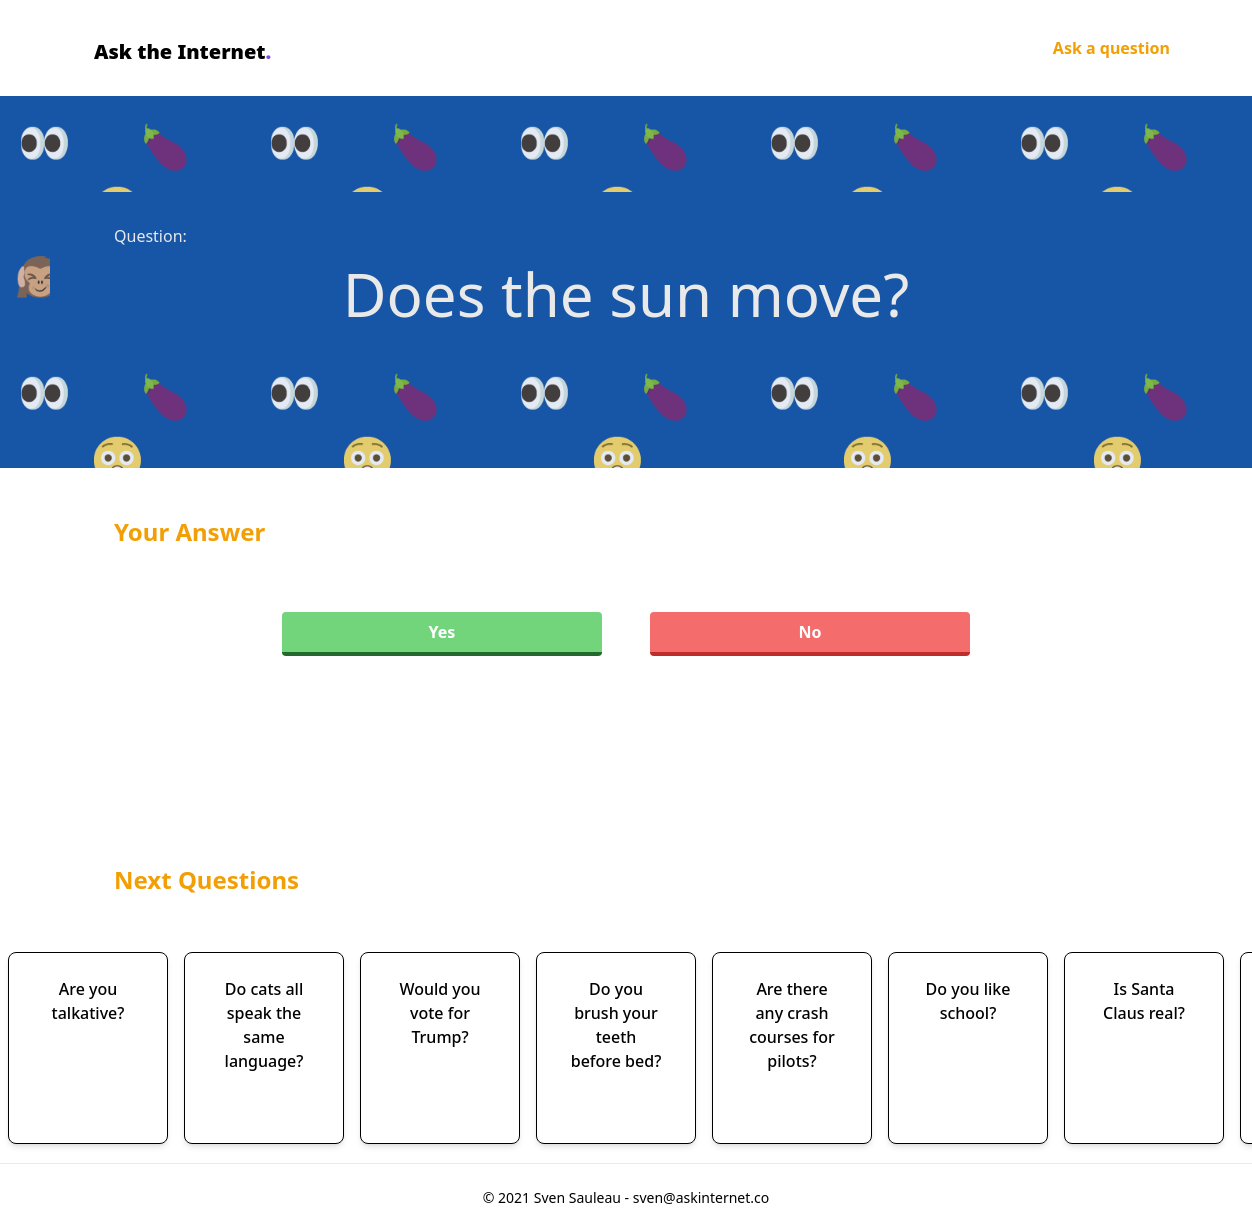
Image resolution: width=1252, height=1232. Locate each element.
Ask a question (1111, 48)
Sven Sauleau (579, 1197)
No (809, 632)
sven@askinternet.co (701, 1197)
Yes (442, 632)
